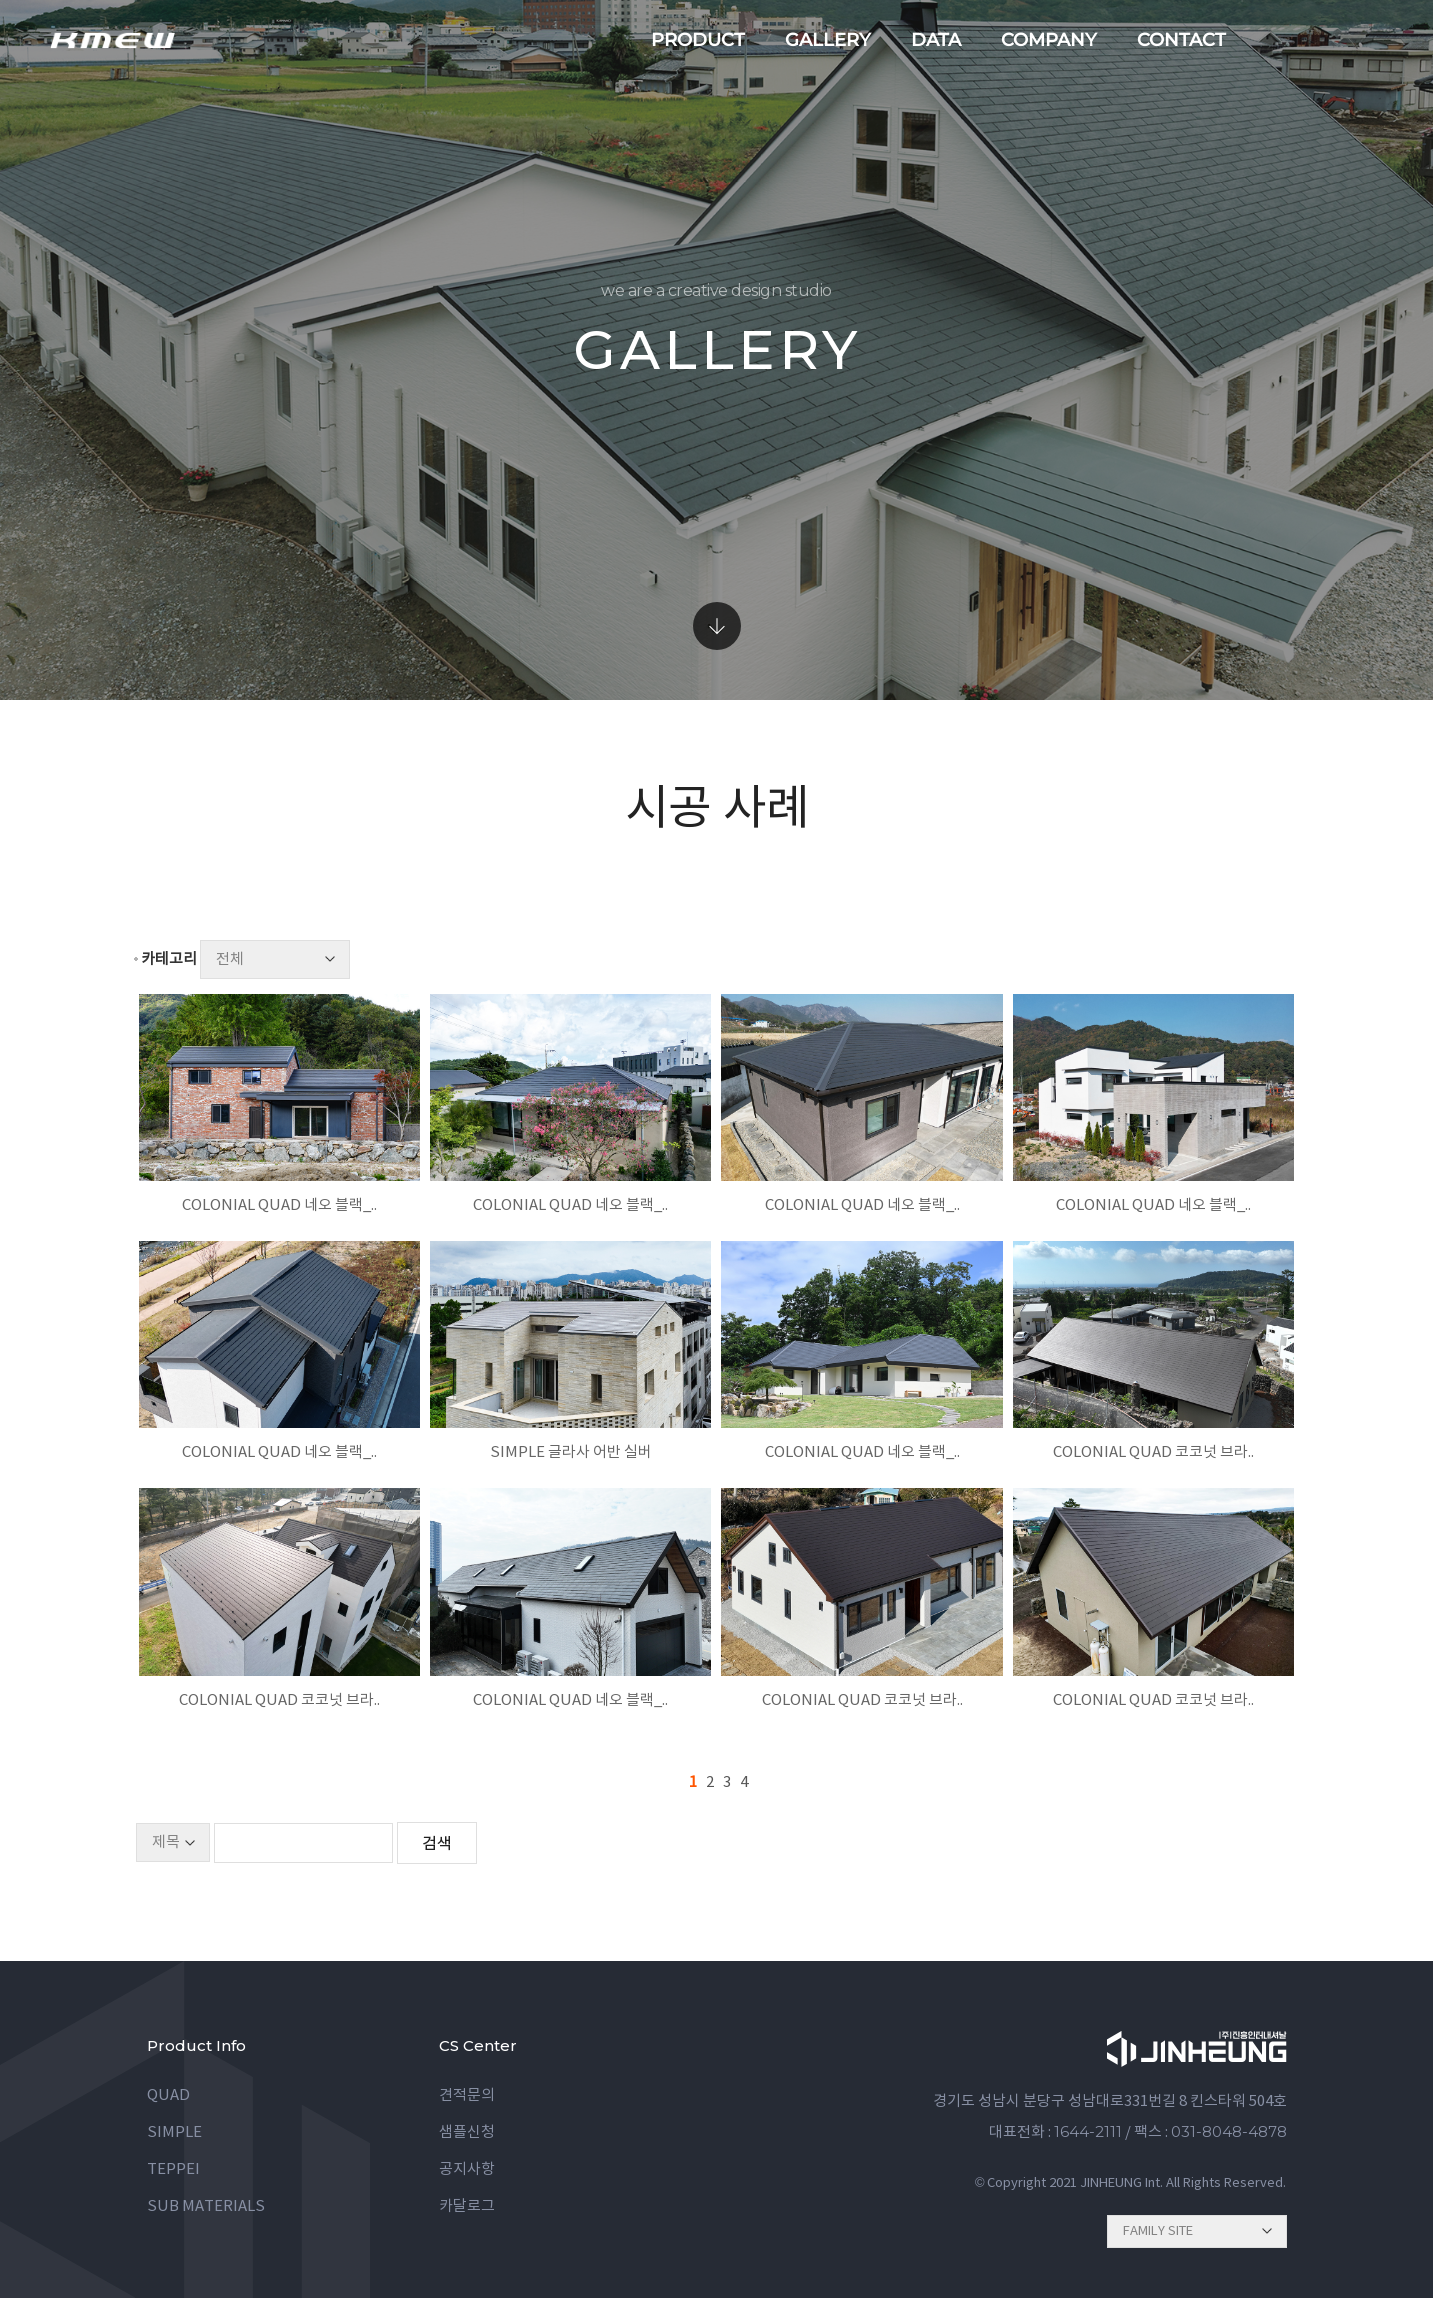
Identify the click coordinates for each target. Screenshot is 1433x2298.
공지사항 (467, 2169)
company (1049, 40)
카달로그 (467, 2206)
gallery (828, 40)
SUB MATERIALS (206, 2206)
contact (1181, 40)
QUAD (168, 2095)
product (698, 40)
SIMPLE (174, 2132)
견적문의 (467, 2095)
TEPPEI (173, 2169)
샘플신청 (467, 2132)
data (936, 40)
